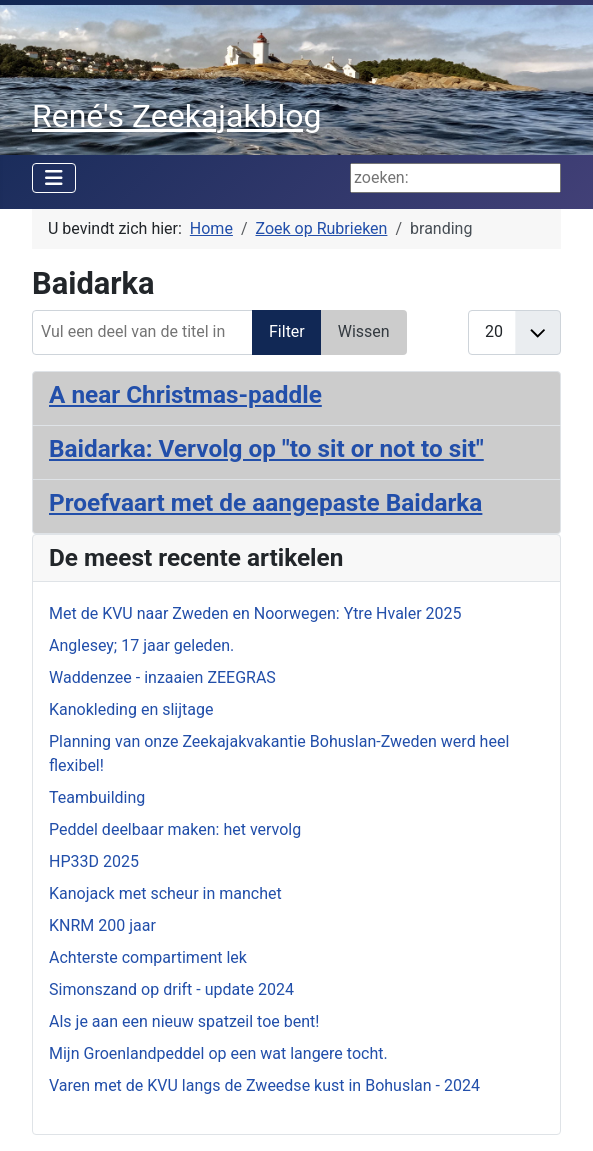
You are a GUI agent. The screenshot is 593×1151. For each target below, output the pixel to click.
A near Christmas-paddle (185, 394)
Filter (287, 331)
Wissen (364, 331)
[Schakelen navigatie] (54, 178)
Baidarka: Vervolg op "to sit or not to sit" (266, 448)
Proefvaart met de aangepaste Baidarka (265, 502)
